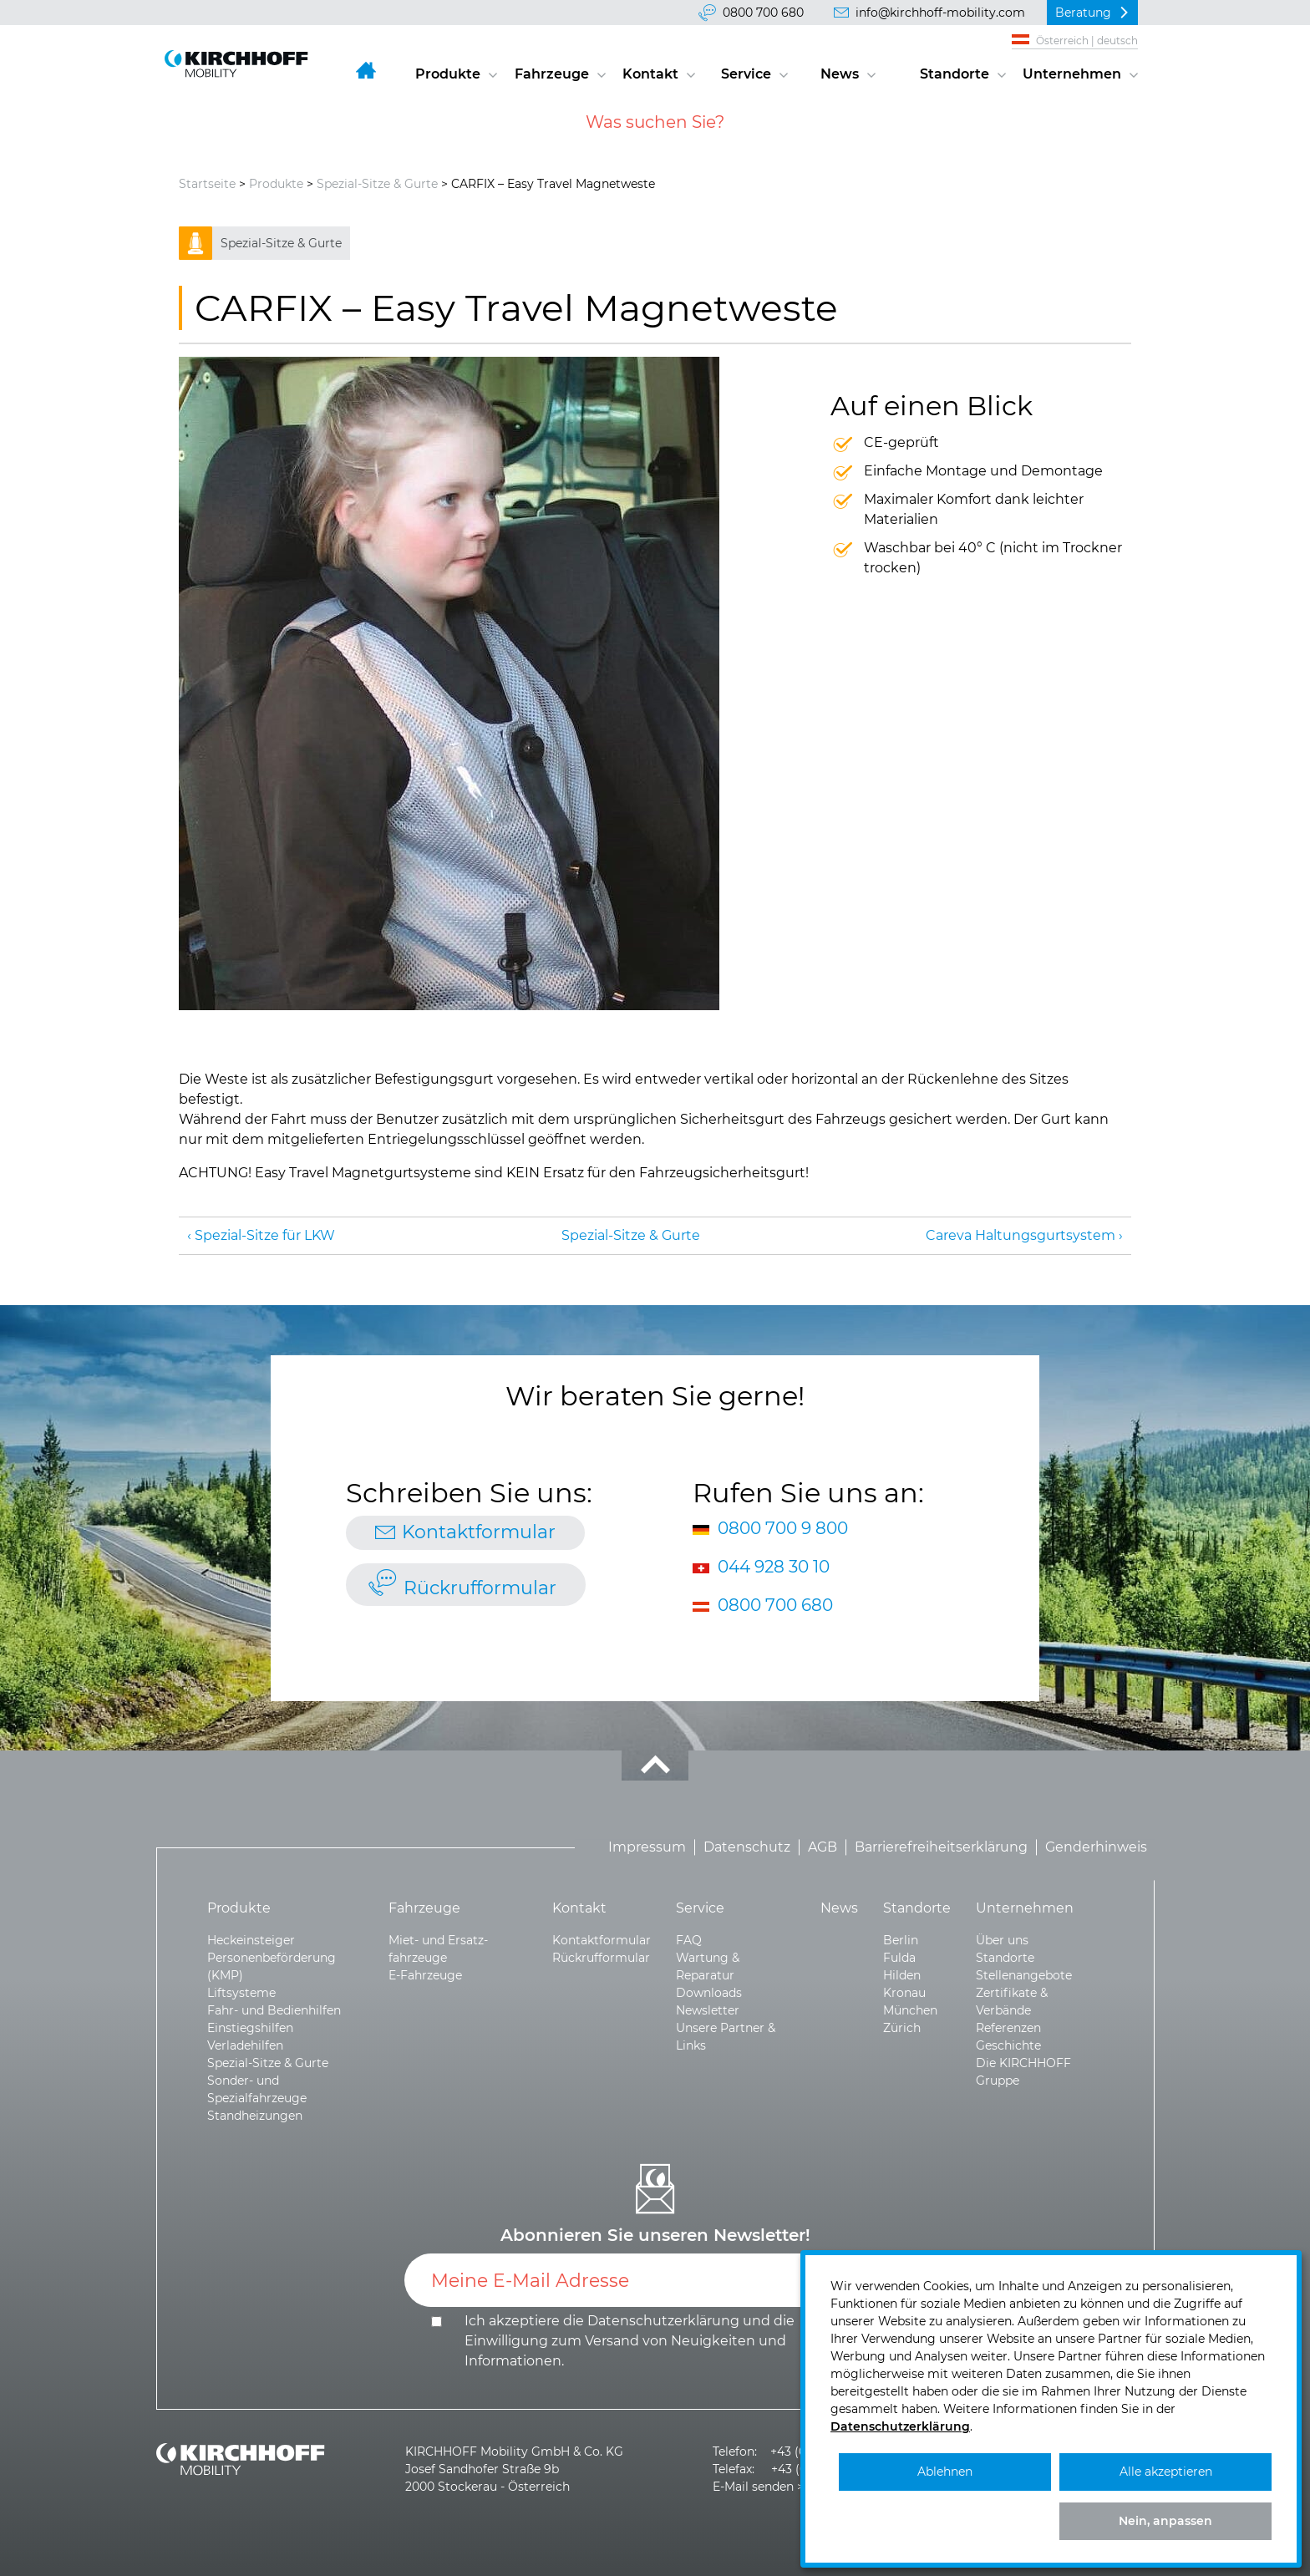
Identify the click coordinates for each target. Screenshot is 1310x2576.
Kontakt (650, 74)
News (839, 74)
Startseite (207, 183)
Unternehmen (1072, 74)
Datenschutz (746, 1847)
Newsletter (707, 2010)
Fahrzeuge (552, 74)
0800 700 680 (763, 12)
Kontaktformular (479, 1532)
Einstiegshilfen (250, 2027)
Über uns (1002, 1940)
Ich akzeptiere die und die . (630, 2341)
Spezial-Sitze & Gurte (377, 183)
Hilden (902, 1975)
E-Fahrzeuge (425, 1975)
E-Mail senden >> (761, 2486)
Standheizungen (254, 2115)
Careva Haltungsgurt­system (1020, 1235)
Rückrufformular (480, 1588)
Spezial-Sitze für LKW (265, 1235)
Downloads (709, 1992)
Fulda (899, 1957)
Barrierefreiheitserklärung (941, 1847)
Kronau (904, 1992)
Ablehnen (944, 2471)
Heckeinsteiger (251, 1940)
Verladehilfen (245, 2045)
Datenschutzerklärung (663, 2321)
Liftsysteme (241, 1992)
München (910, 2010)
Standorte (954, 74)
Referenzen (1008, 2027)
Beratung (1083, 12)
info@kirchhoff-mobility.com (940, 12)
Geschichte (1008, 2045)
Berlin (900, 1940)
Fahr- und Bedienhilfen (274, 2010)
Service (746, 74)
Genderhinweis (1096, 1847)
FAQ (689, 1940)
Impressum (647, 1847)
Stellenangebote (1024, 1975)
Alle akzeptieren (1166, 2471)
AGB (822, 1847)
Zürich (902, 2027)
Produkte (447, 74)
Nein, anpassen (1165, 2520)
